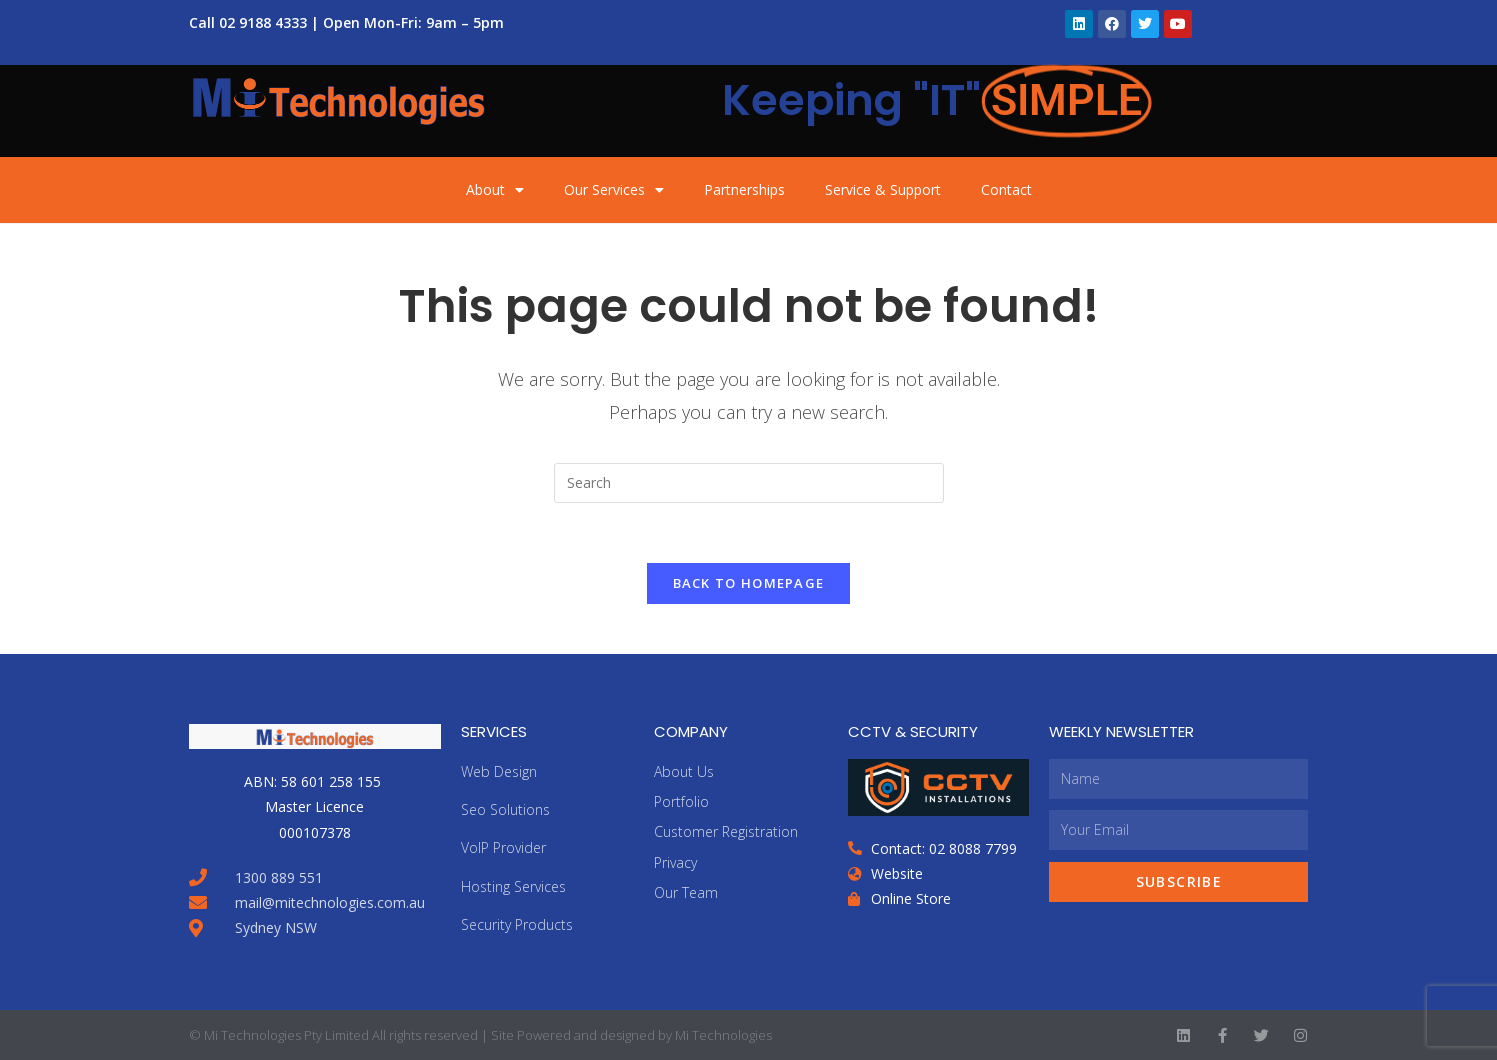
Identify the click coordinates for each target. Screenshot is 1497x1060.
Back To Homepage (749, 583)
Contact (1006, 189)
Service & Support (883, 189)
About (495, 190)
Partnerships (744, 189)
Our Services (614, 190)
